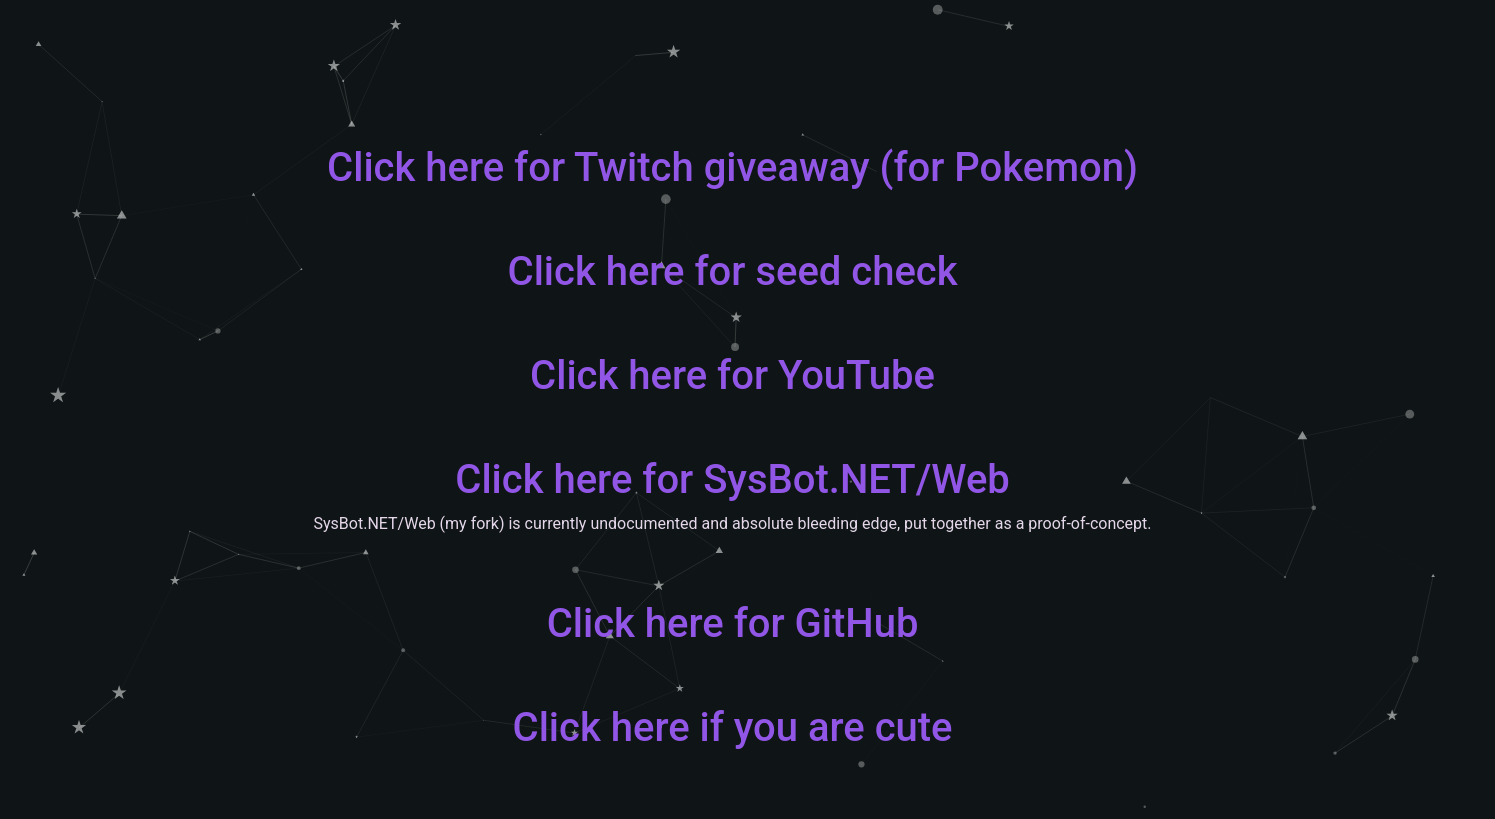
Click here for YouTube (732, 375)
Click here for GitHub (733, 623)
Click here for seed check (733, 271)
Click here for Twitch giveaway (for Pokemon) (732, 167)
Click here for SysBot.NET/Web (732, 479)
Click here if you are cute (733, 727)
